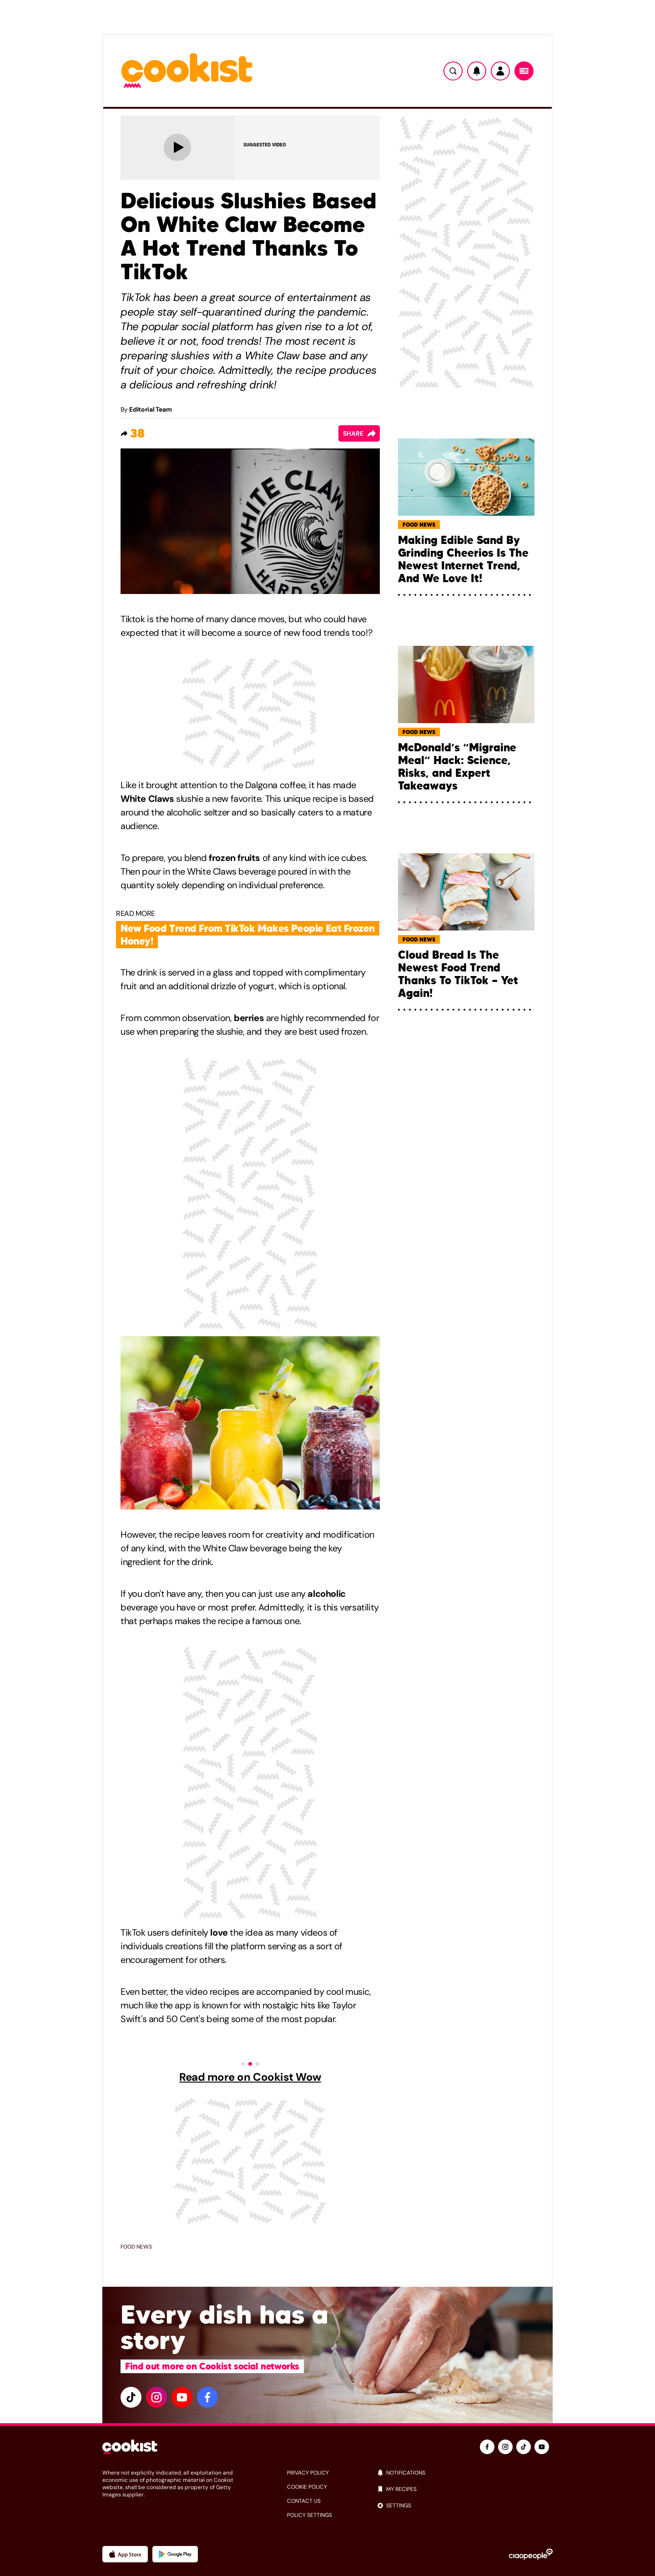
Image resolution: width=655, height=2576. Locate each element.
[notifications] (465, 2472)
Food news (136, 2246)
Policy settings (309, 2515)
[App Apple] (125, 2554)
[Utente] (500, 70)
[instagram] (156, 2397)
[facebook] (207, 2397)
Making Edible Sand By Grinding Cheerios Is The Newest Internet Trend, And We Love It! (463, 559)
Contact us (304, 2501)
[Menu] (524, 70)
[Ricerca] (453, 70)
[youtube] (181, 2397)
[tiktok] (131, 2397)
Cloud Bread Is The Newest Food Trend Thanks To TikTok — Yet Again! (458, 974)
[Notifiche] (476, 70)
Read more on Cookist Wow (250, 2077)
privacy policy (308, 2472)
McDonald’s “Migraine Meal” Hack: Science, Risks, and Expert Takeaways (457, 766)
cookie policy (307, 2486)
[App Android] (175, 2554)
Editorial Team (150, 409)
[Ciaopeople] (531, 2554)
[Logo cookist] (186, 71)
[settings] (465, 2505)
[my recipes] (465, 2489)
